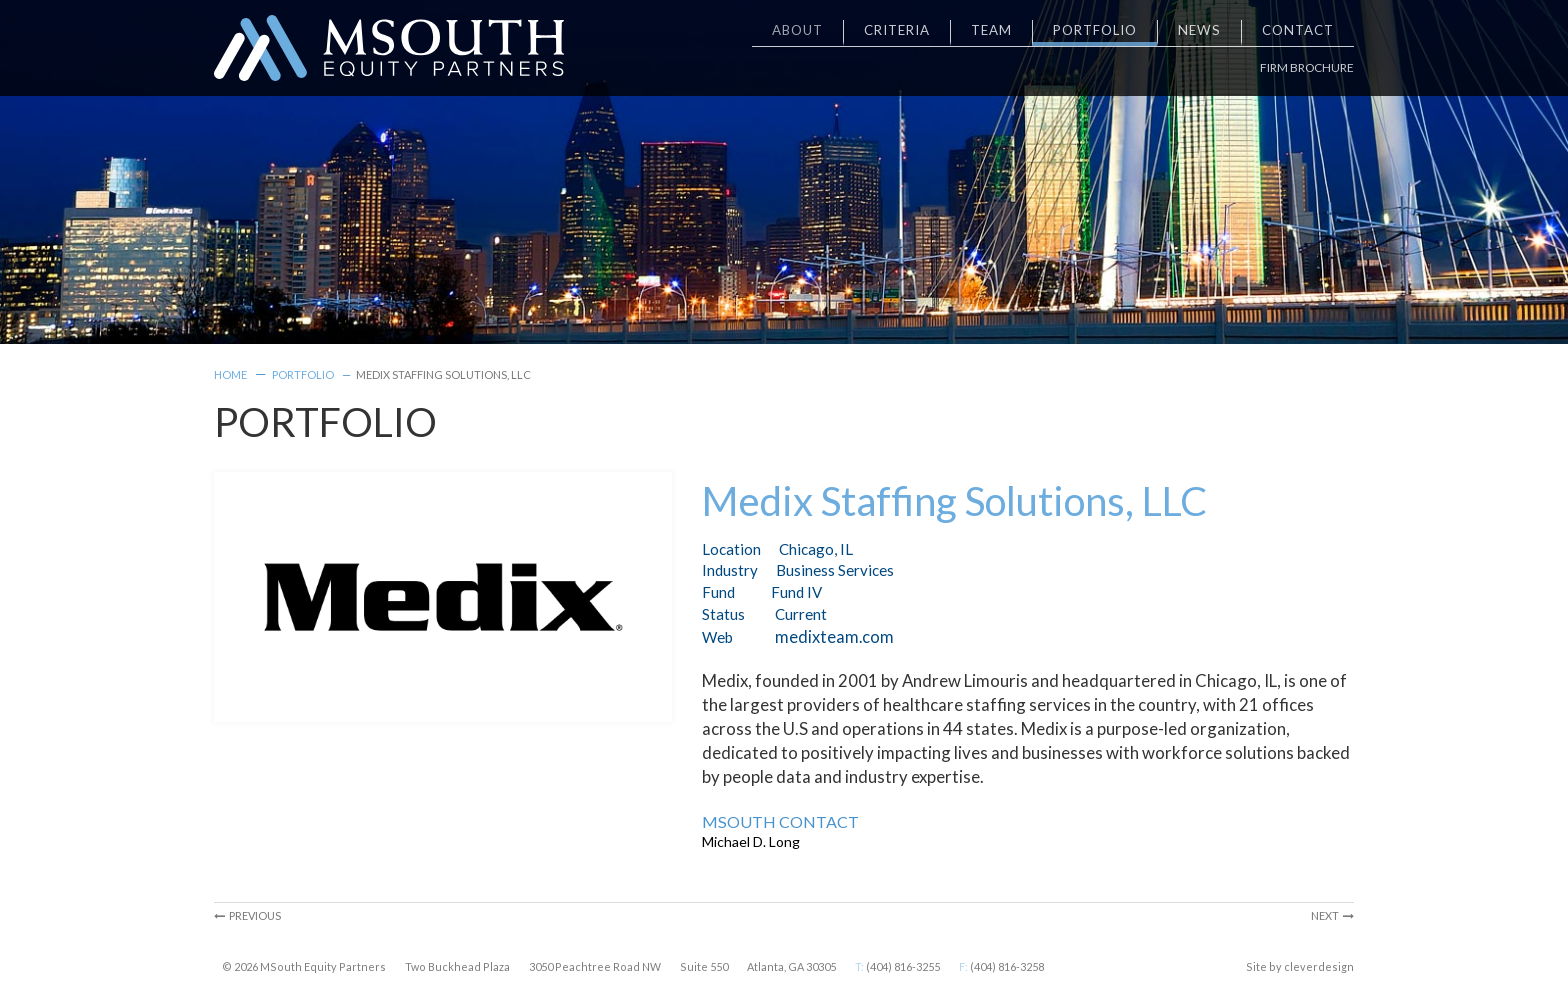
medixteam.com (834, 636)
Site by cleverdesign (1300, 966)
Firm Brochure (1307, 67)
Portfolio (303, 374)
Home (230, 374)
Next (1332, 915)
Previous (247, 915)
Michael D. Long (751, 841)
